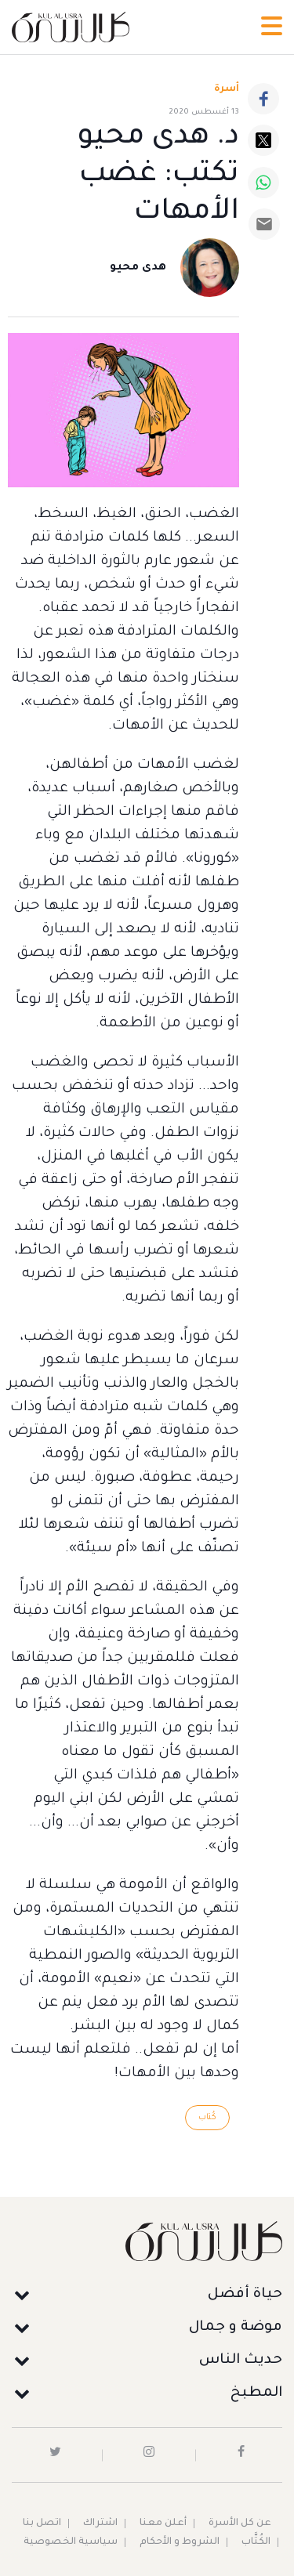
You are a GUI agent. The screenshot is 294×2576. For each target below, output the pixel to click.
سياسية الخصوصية (71, 2542)
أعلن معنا (163, 2523)
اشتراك (100, 2523)
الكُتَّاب (255, 2542)
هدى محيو (138, 268)
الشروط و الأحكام (180, 2542)
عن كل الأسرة (240, 2523)
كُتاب (207, 2117)
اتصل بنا (42, 2523)
